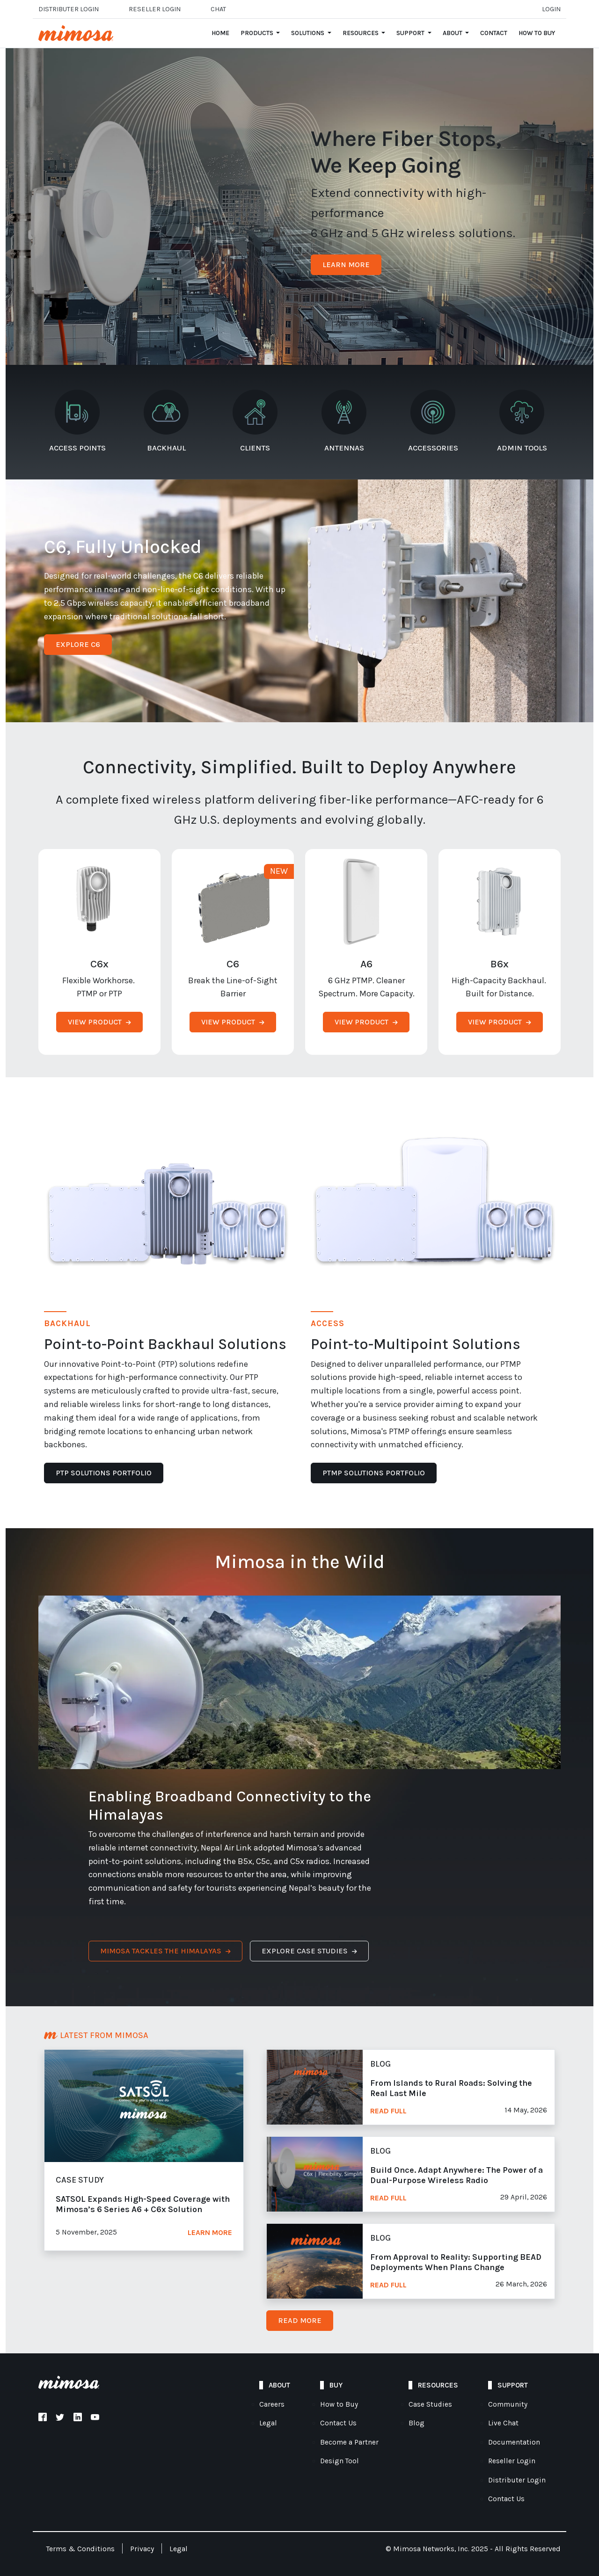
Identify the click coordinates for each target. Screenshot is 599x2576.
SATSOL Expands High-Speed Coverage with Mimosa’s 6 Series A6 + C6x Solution (143, 2204)
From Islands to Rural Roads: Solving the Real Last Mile (451, 2088)
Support (512, 2385)
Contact (493, 32)
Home (220, 32)
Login (551, 9)
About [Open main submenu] (453, 32)
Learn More (210, 2232)
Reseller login (155, 9)
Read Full (388, 2111)
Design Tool (339, 2461)
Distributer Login (68, 9)
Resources (438, 2385)
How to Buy (537, 32)
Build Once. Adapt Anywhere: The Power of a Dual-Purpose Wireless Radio (456, 2175)
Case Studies (430, 2404)
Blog (416, 2423)
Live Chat (503, 2423)
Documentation (514, 2442)
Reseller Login (511, 2461)
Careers (272, 2404)
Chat (218, 9)
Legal (268, 2423)
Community (507, 2404)
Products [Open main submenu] (258, 32)
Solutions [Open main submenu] (308, 32)
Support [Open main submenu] (411, 32)
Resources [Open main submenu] (361, 32)
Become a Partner (349, 2442)
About (279, 2385)
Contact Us (338, 2423)
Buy (336, 2385)
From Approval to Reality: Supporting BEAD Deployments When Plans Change (455, 2262)
